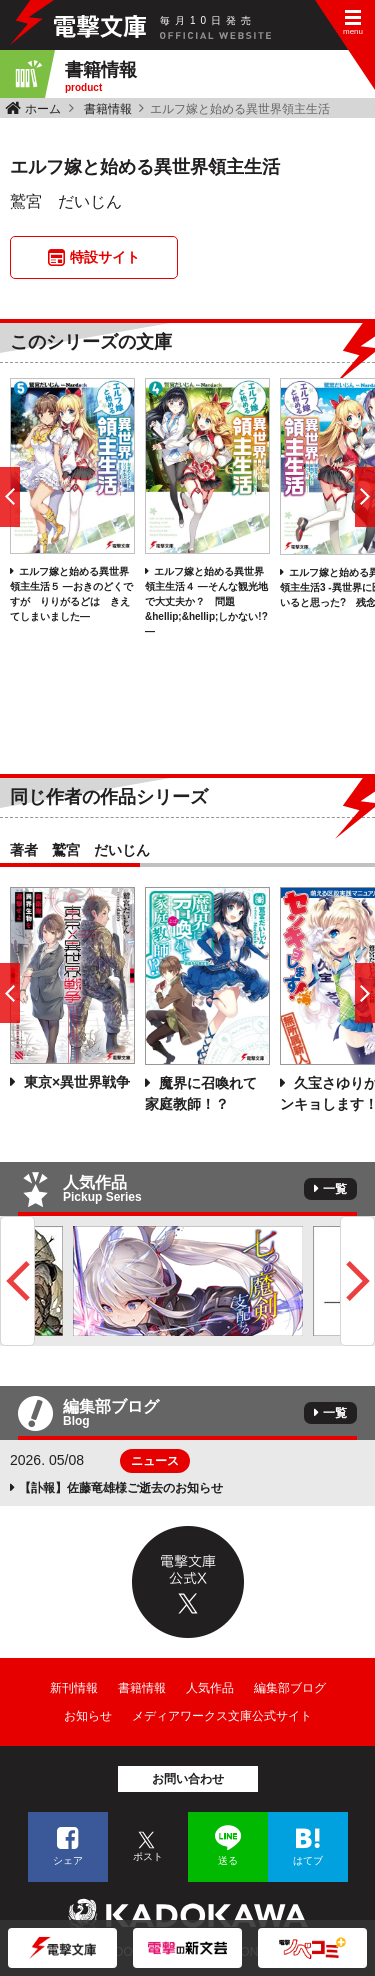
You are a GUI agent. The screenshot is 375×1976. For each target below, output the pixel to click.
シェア (68, 1860)
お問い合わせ (188, 1779)
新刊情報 (74, 1688)
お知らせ (88, 1716)
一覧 (335, 1189)
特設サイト (105, 257)
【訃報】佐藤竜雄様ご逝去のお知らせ (121, 1488)
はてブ (308, 1860)
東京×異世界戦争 (75, 1082)
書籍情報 (108, 109)
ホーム (43, 109)
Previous (17, 1281)
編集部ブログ (290, 1688)
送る (228, 1860)
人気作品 (210, 1688)
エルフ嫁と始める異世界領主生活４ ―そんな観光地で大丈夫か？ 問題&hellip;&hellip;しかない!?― (206, 601)
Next (357, 1281)
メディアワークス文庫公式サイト (222, 1716)
